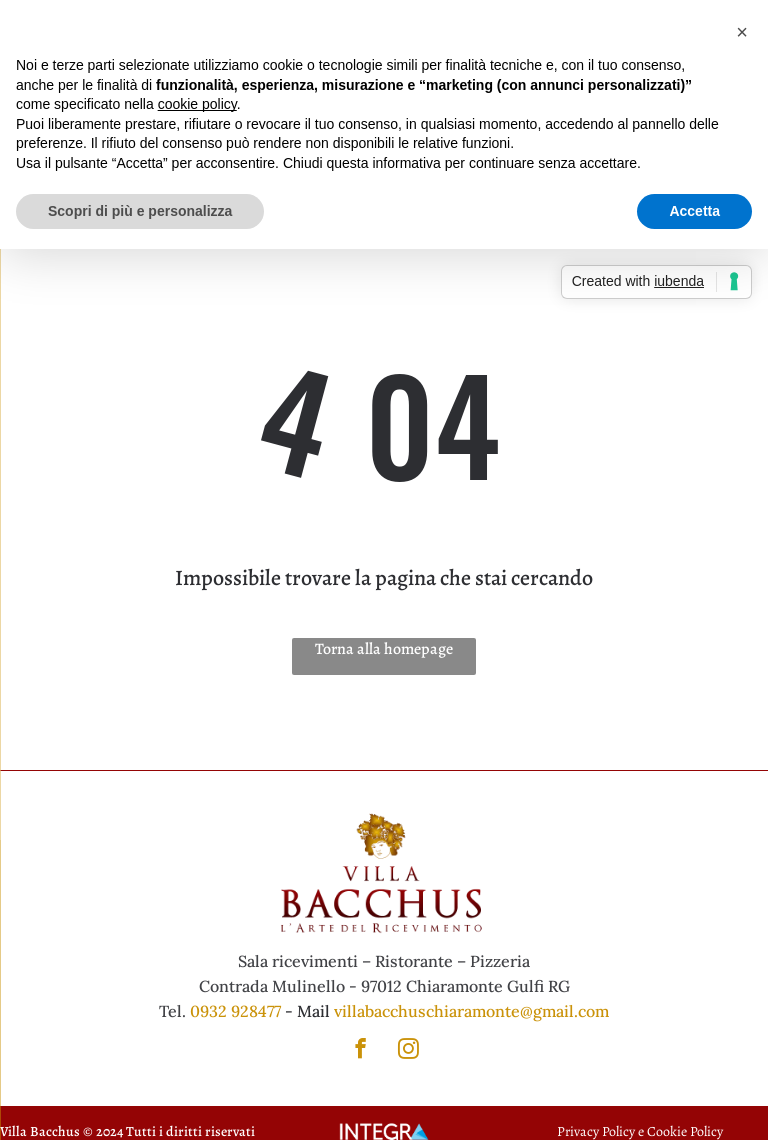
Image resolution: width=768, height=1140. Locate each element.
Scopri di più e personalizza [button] (140, 211)
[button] (742, 32)
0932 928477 (235, 1011)
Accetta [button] (694, 211)
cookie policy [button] (197, 104)
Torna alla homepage (384, 649)
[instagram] (408, 1051)
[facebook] (360, 1051)
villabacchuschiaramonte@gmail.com (471, 1011)
